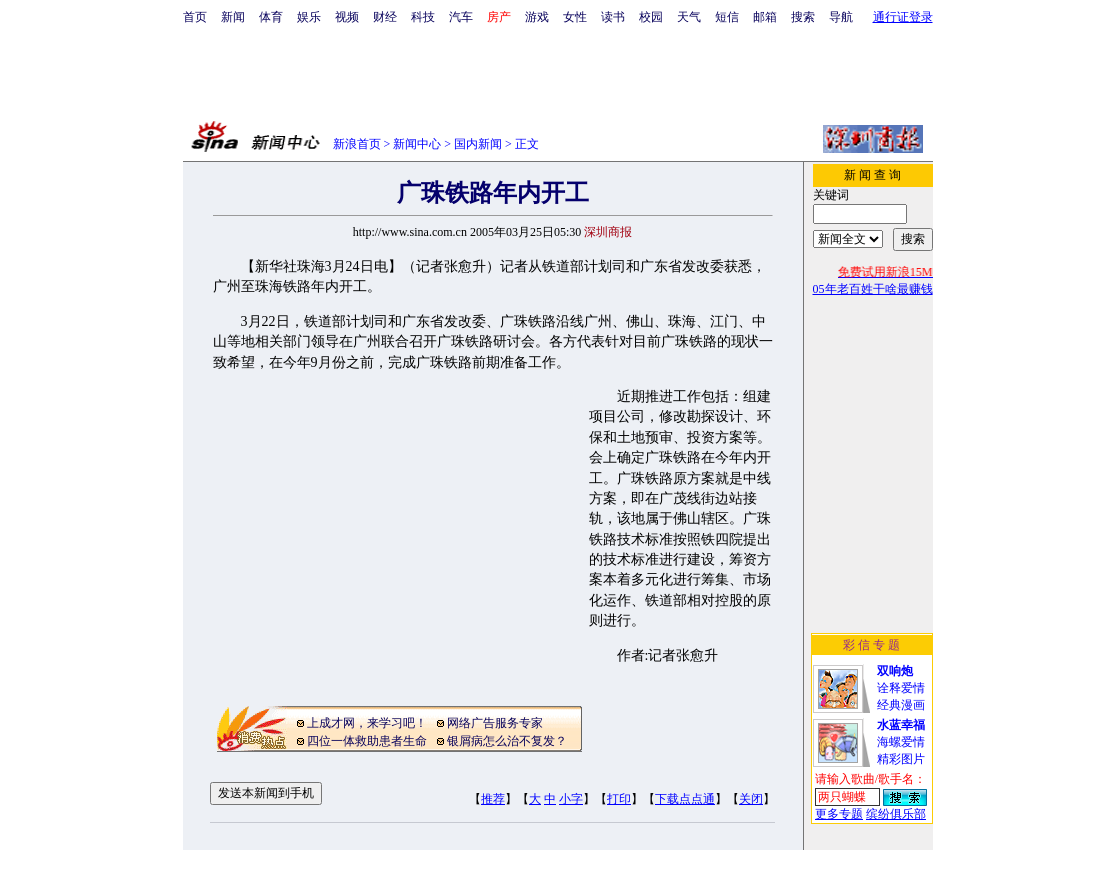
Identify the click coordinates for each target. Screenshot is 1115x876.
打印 (619, 799)
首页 (195, 17)
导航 (841, 17)
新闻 (233, 17)
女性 (575, 17)
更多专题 (839, 814)
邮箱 (765, 17)
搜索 (803, 17)
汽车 (461, 17)
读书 (613, 17)
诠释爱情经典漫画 (901, 688)
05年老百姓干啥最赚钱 (873, 289)
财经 (385, 17)
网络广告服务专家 (495, 723)
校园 (651, 17)
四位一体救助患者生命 (367, 741)
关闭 (751, 799)
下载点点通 (685, 799)
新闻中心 (417, 144)
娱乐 (309, 17)
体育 (271, 17)
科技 (423, 17)
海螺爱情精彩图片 (901, 742)
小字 (571, 799)
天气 (689, 17)
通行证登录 (903, 17)
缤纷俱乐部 (896, 814)
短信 (727, 17)
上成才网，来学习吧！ (367, 723)
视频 (347, 17)
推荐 (493, 799)
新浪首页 (357, 144)
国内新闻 (478, 144)
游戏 (537, 17)
